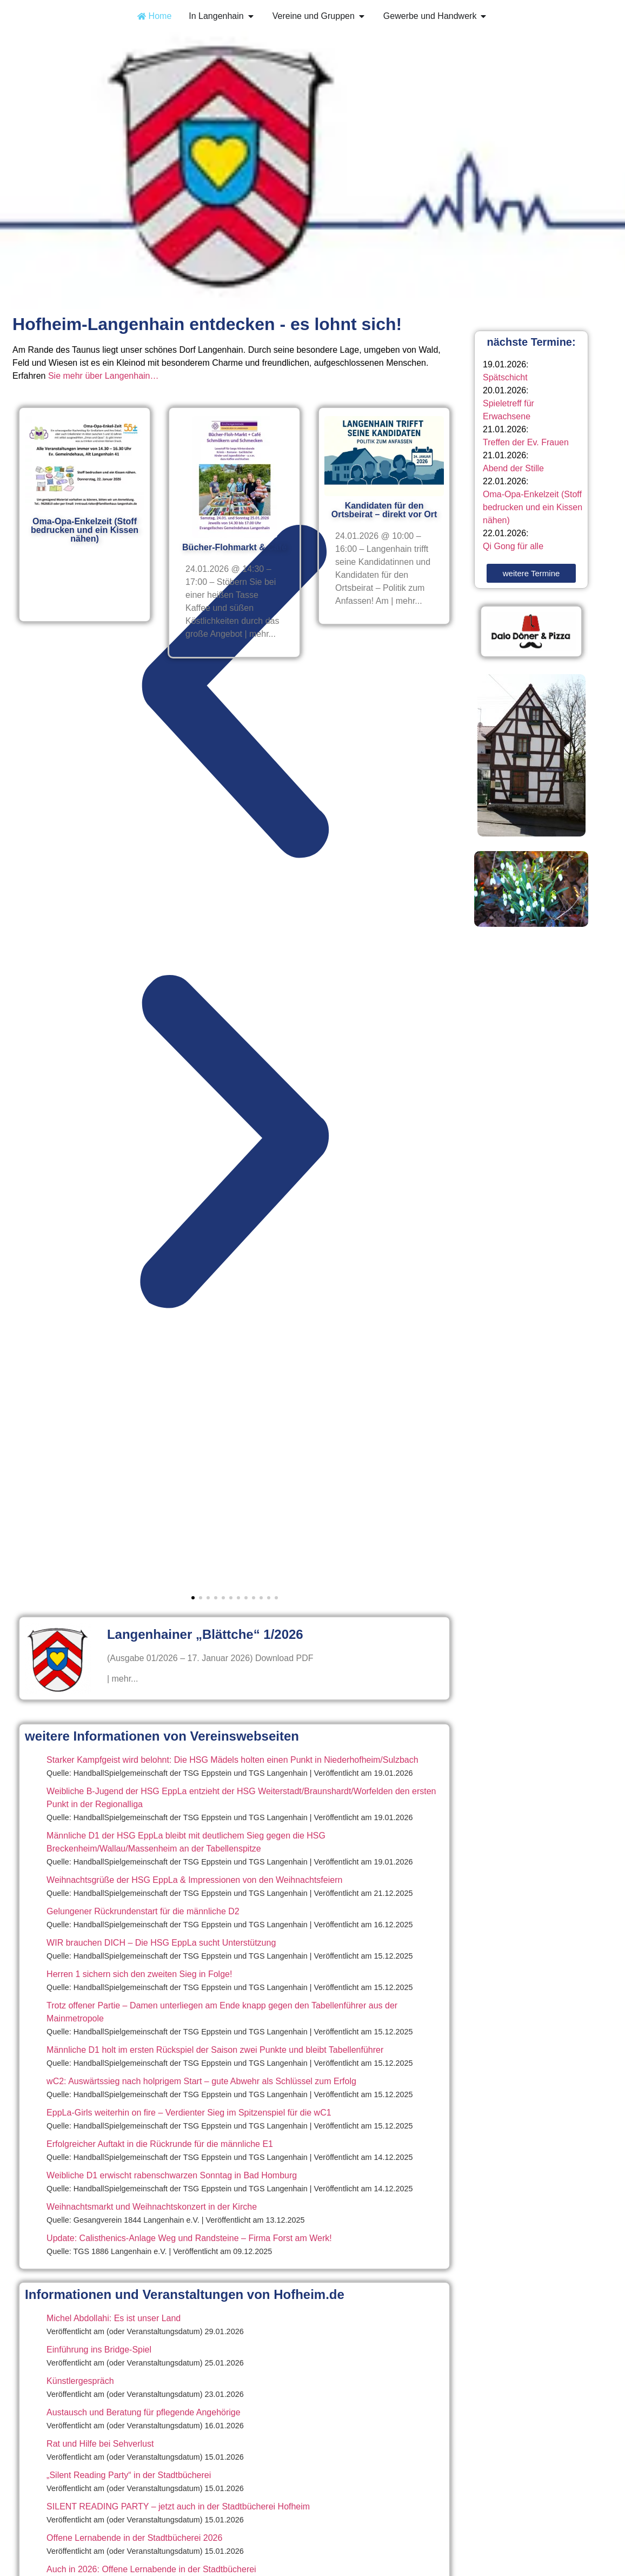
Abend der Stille (513, 468)
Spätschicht (505, 377)
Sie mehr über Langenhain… (103, 375)
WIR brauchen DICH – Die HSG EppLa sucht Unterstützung (161, 1942)
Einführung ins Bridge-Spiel (98, 2349)
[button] (234, 694)
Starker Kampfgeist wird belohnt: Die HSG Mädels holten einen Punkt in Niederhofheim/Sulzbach (232, 1759)
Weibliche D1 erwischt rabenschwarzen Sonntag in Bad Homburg (171, 2175)
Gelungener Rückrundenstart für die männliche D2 (143, 1911)
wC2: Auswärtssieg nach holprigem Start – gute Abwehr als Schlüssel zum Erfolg (201, 2081)
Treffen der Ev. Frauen (526, 442)
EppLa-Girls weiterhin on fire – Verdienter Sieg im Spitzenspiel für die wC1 (188, 2112)
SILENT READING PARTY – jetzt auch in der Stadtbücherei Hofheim (178, 2506)
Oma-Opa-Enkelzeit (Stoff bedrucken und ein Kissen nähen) (532, 507)
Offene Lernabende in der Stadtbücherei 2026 (134, 2537)
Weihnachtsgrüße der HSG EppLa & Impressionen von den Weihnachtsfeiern (194, 1880)
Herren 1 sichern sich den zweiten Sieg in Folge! (139, 1974)
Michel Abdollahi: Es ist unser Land (113, 2318)
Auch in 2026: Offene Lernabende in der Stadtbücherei (151, 2569)
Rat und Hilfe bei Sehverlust (100, 2443)
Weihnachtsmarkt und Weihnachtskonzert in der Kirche (151, 2206)
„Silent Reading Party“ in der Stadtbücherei (128, 2475)
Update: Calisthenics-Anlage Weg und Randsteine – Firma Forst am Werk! (189, 2238)
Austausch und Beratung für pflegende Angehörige (143, 2412)
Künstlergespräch (80, 2381)
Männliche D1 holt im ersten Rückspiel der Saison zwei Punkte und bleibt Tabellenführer (214, 2049)
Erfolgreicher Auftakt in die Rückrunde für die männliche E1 (159, 2144)
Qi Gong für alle (513, 546)
